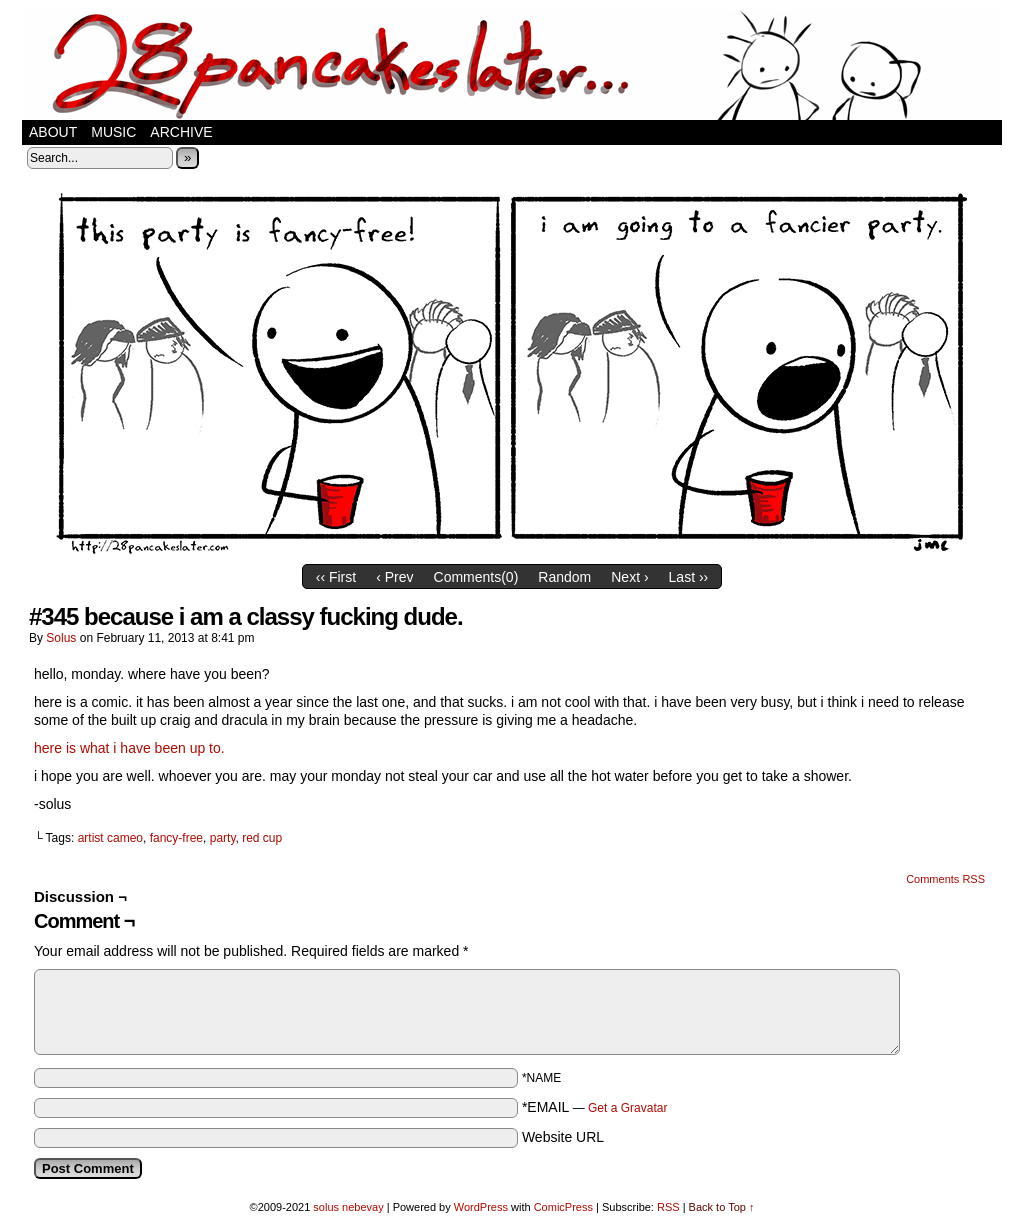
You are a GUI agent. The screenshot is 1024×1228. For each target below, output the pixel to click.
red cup (262, 838)
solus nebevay (348, 1207)
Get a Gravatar (627, 1108)
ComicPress (563, 1207)
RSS (668, 1207)
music (113, 132)
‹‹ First (336, 577)
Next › (629, 577)
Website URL (563, 1137)
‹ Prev (394, 577)
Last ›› (689, 577)
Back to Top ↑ (722, 1207)
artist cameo (110, 838)
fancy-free (176, 838)
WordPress (481, 1207)
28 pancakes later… (512, 65)
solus (61, 638)
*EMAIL (595, 1107)
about (53, 132)
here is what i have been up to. (129, 748)
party (223, 838)
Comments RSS (945, 879)
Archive (181, 132)
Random (564, 577)
